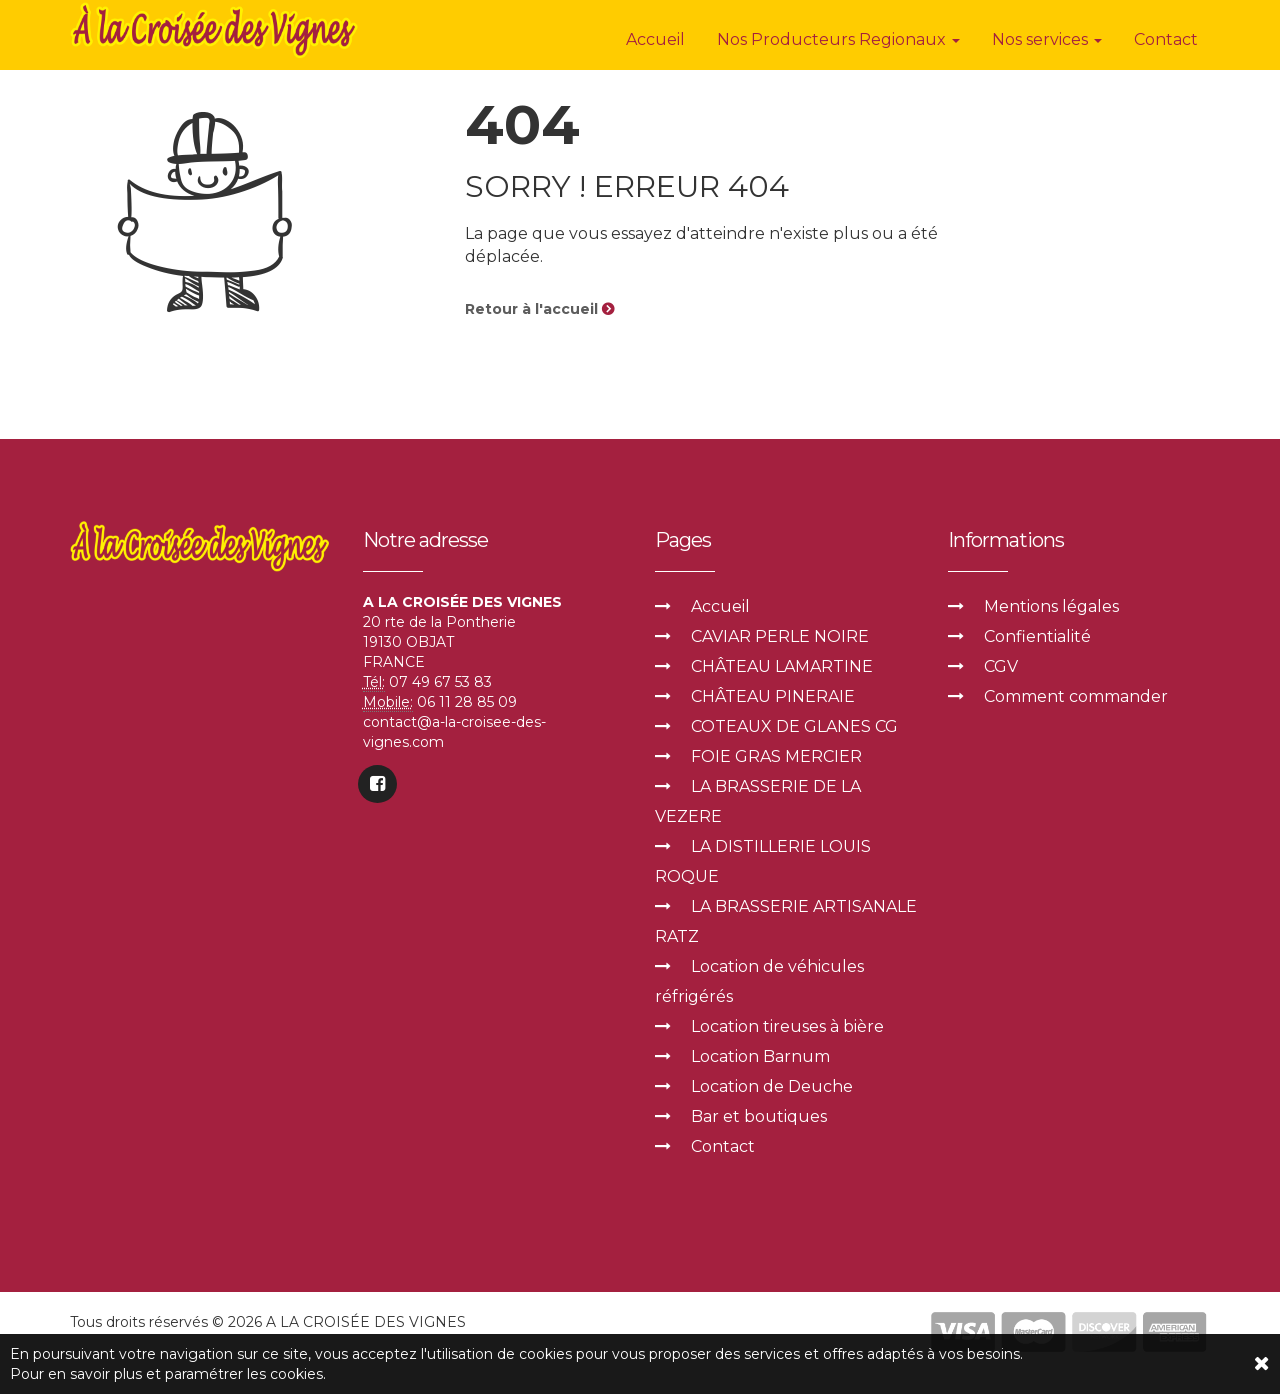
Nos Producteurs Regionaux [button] (838, 39)
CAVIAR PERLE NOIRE (780, 636)
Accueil (655, 39)
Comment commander (1076, 696)
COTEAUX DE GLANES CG (794, 726)
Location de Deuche (772, 1086)
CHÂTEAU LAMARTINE (782, 666)
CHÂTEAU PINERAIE (773, 696)
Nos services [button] (1047, 39)
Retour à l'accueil (539, 309)
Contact (1166, 39)
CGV (1001, 666)
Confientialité (1037, 636)
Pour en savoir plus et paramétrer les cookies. (168, 1374)
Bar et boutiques (759, 1116)
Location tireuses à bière (787, 1026)
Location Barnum (760, 1056)
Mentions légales (1051, 606)
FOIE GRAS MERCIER (776, 756)
